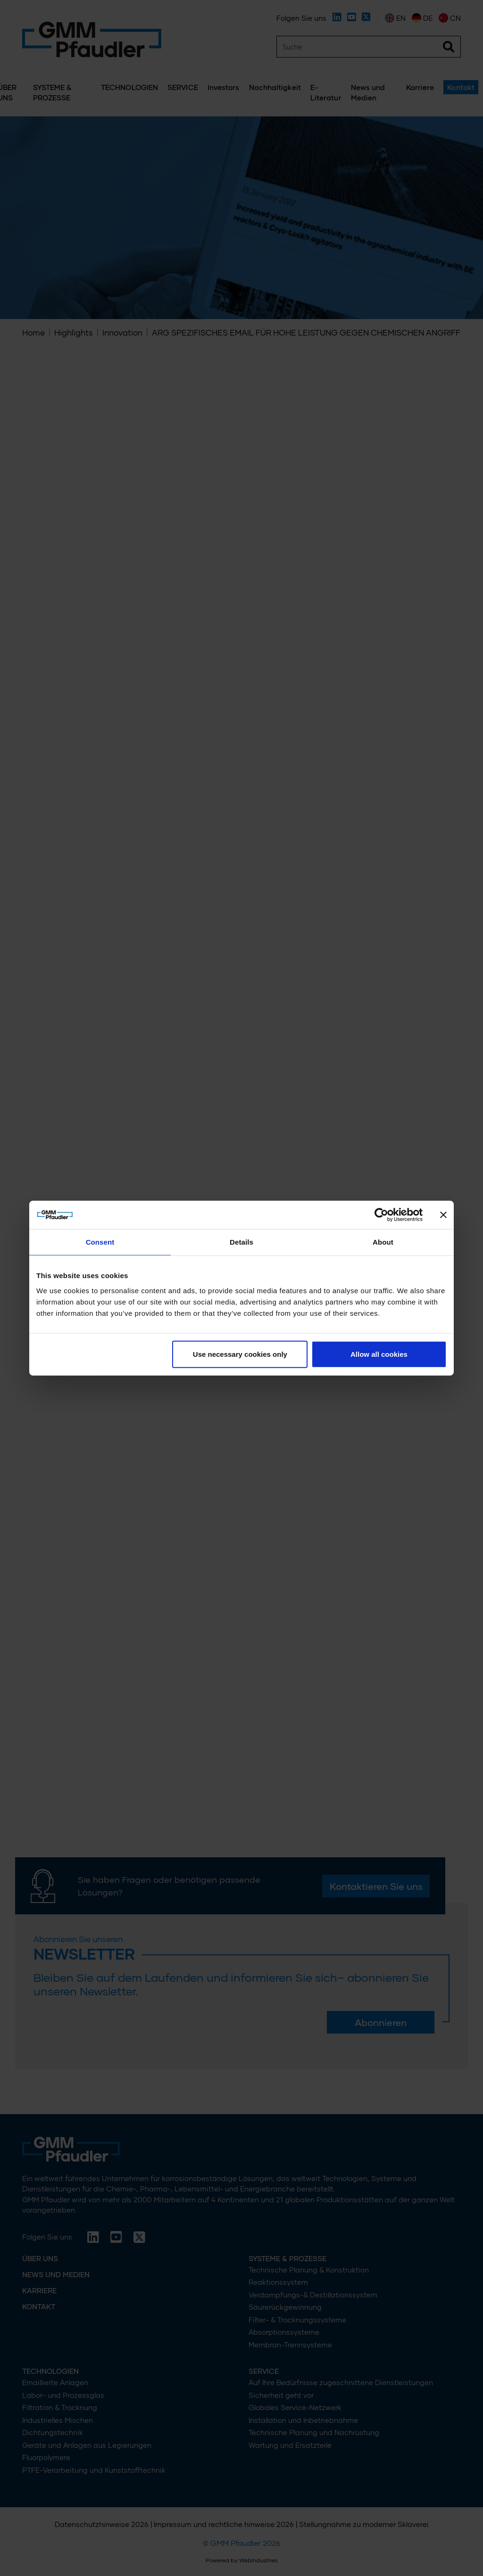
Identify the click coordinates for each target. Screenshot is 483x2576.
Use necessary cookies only (240, 1354)
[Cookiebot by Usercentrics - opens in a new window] (381, 1215)
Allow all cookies (379, 1354)
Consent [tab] (100, 1242)
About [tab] (383, 1242)
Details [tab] (241, 1242)
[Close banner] (443, 1215)
